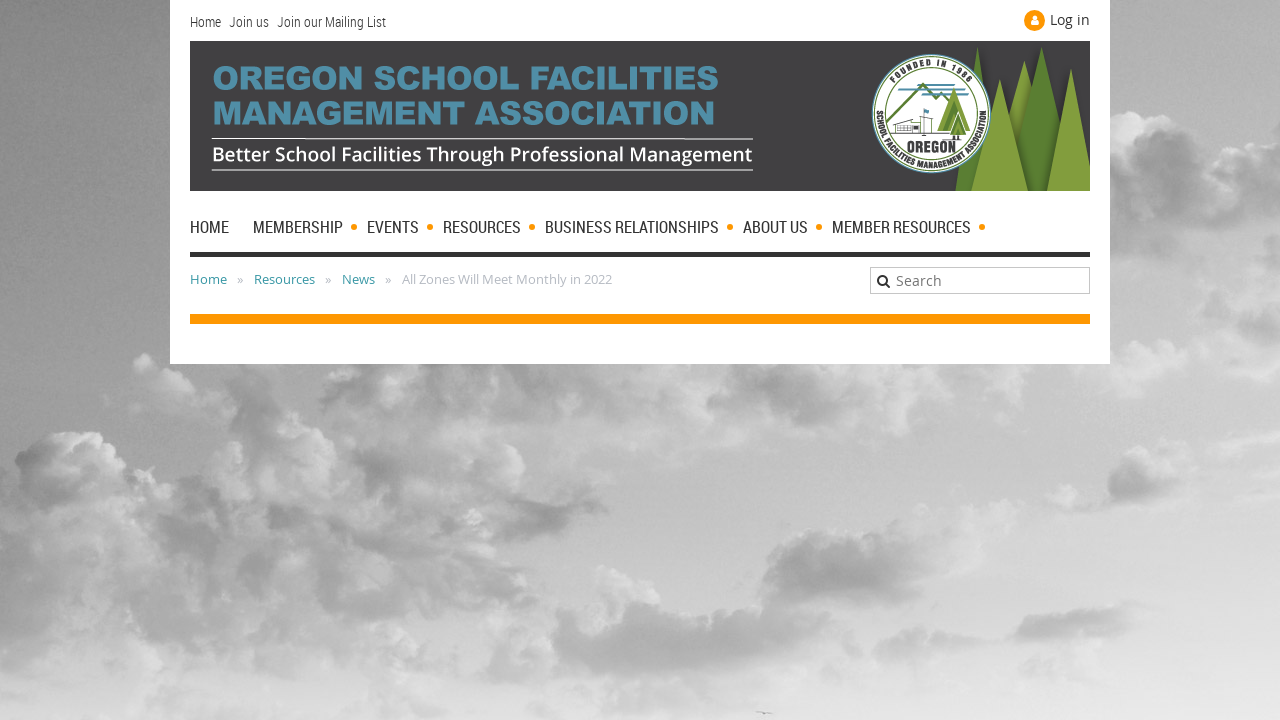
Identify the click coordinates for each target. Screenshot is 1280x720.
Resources (284, 279)
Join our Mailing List (331, 21)
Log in (1070, 19)
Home (205, 21)
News (358, 279)
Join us (249, 21)
